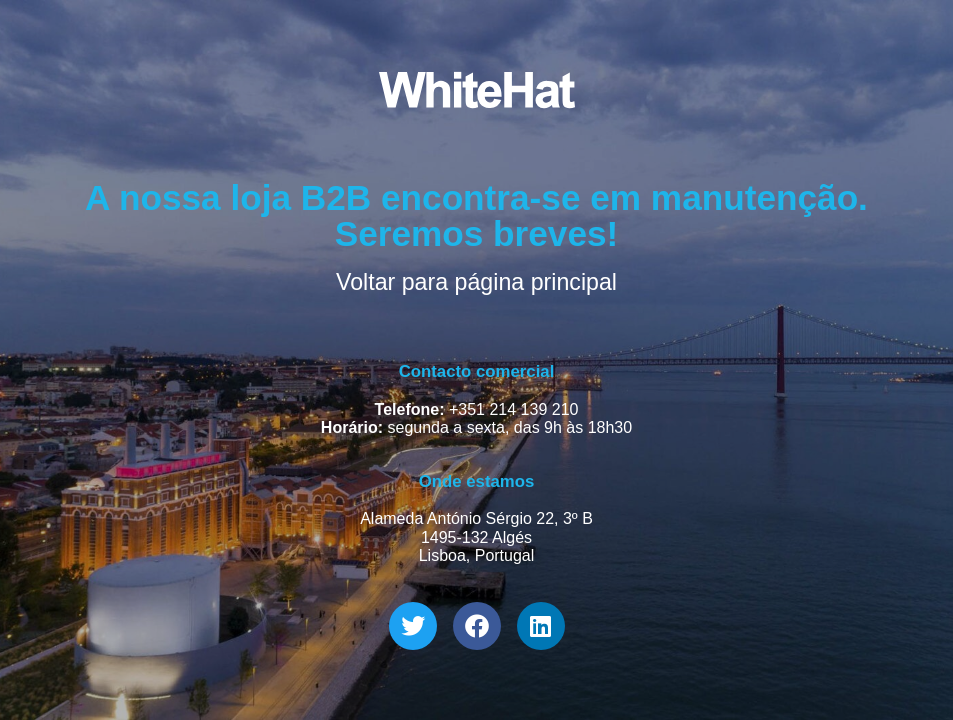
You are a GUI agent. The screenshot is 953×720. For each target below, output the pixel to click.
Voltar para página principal (476, 282)
